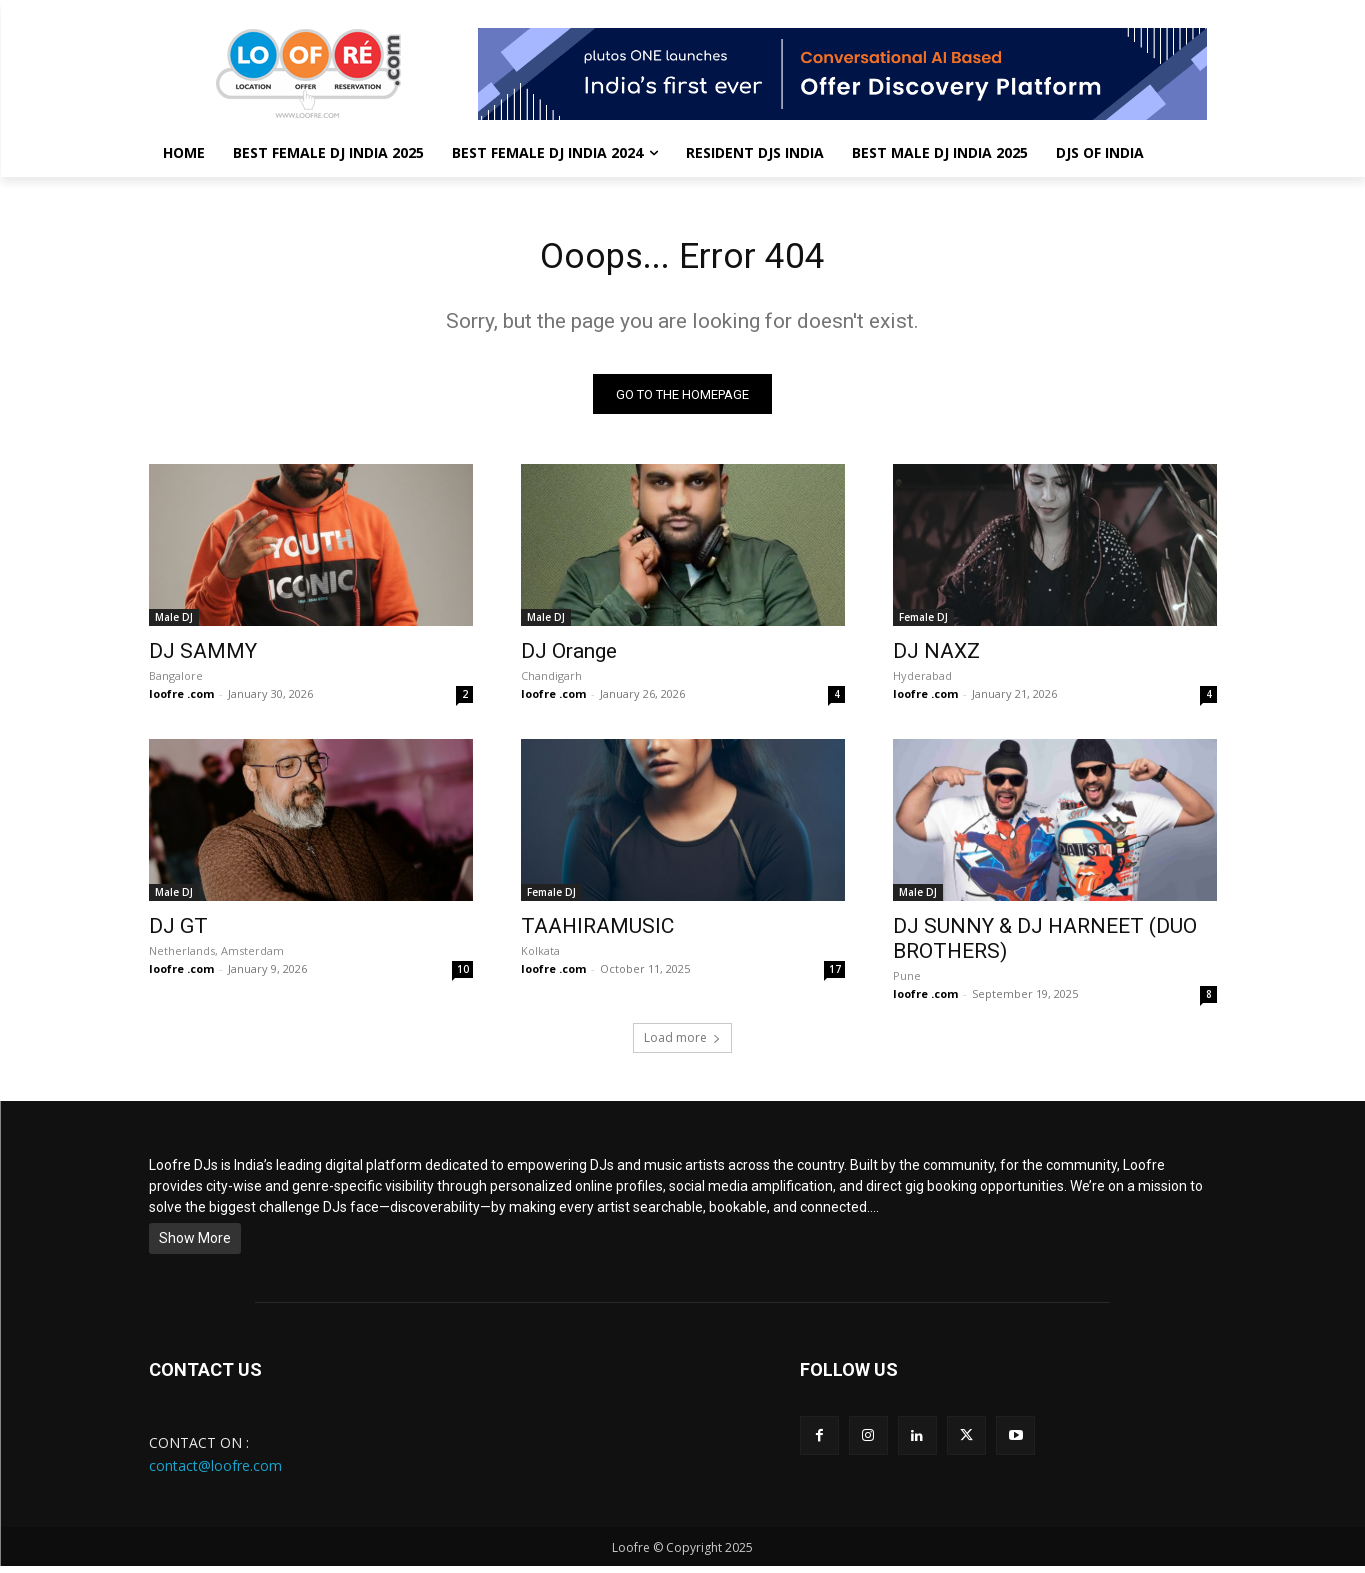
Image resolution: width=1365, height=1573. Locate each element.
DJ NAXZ (936, 658)
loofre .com (181, 700)
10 (463, 976)
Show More (195, 1245)
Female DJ (923, 624)
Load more (682, 1044)
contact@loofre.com (215, 1471)
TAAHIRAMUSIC (597, 933)
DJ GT (178, 933)
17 (835, 976)
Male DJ (174, 624)
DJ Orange (569, 658)
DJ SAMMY (203, 658)
